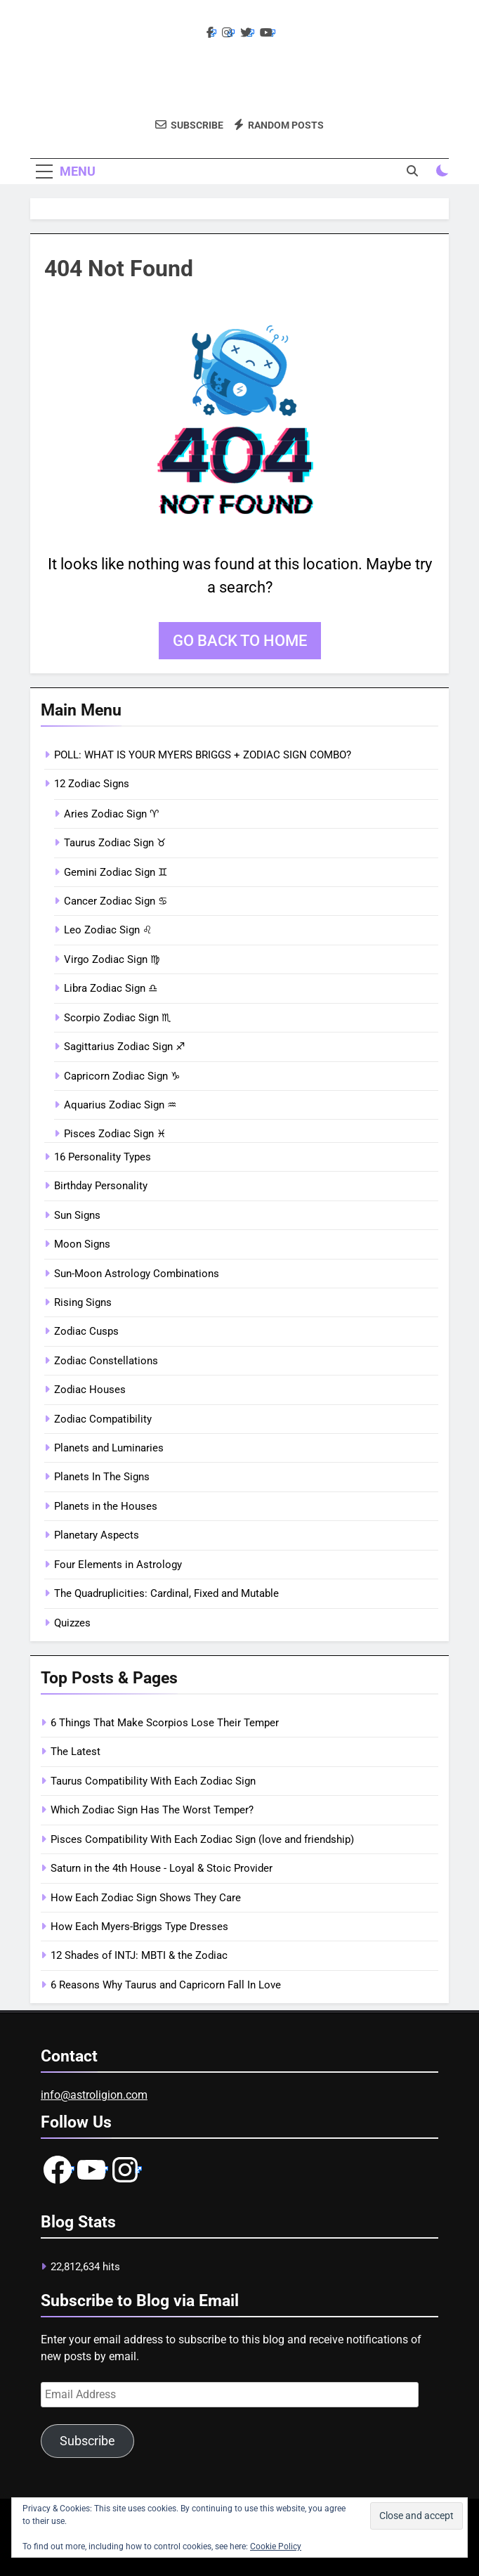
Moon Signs (82, 1244)
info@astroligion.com (94, 2095)
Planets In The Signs (102, 1476)
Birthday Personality (100, 1185)
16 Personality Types (102, 1157)
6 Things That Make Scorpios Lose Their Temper (165, 1722)
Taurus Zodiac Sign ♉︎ (115, 842)
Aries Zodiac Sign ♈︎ (111, 814)
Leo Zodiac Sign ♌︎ (108, 930)
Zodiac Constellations (106, 1360)
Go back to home (240, 640)
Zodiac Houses (90, 1389)
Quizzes (72, 1623)
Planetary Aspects (96, 1535)
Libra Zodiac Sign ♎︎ (110, 988)
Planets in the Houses (105, 1506)
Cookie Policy (275, 2546)
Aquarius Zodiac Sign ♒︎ (120, 1105)
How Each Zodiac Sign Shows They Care (146, 1897)
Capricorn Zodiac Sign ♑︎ (122, 1076)
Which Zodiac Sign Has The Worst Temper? (152, 1810)
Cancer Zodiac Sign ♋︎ (115, 901)
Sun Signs (77, 1215)
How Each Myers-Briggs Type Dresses (139, 1926)
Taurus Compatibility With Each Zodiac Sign (153, 1781)
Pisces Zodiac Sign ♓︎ (115, 1133)
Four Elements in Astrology (118, 1564)
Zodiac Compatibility (103, 1419)
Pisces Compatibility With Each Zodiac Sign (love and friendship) (202, 1839)
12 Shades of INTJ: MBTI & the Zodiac (139, 1955)
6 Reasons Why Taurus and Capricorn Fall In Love (166, 1985)
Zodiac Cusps (86, 1331)
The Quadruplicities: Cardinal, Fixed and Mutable (166, 1593)
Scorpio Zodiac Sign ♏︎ (117, 1017)
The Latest (75, 1751)
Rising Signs (83, 1302)
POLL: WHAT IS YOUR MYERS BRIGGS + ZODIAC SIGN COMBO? (202, 755)
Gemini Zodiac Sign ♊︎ (115, 872)
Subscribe (87, 2440)
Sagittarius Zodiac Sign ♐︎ (124, 1046)
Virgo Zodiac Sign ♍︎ (111, 959)
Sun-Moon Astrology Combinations (136, 1273)
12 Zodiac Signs (91, 783)
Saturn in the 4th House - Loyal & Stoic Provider (162, 1868)
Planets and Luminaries (109, 1448)
